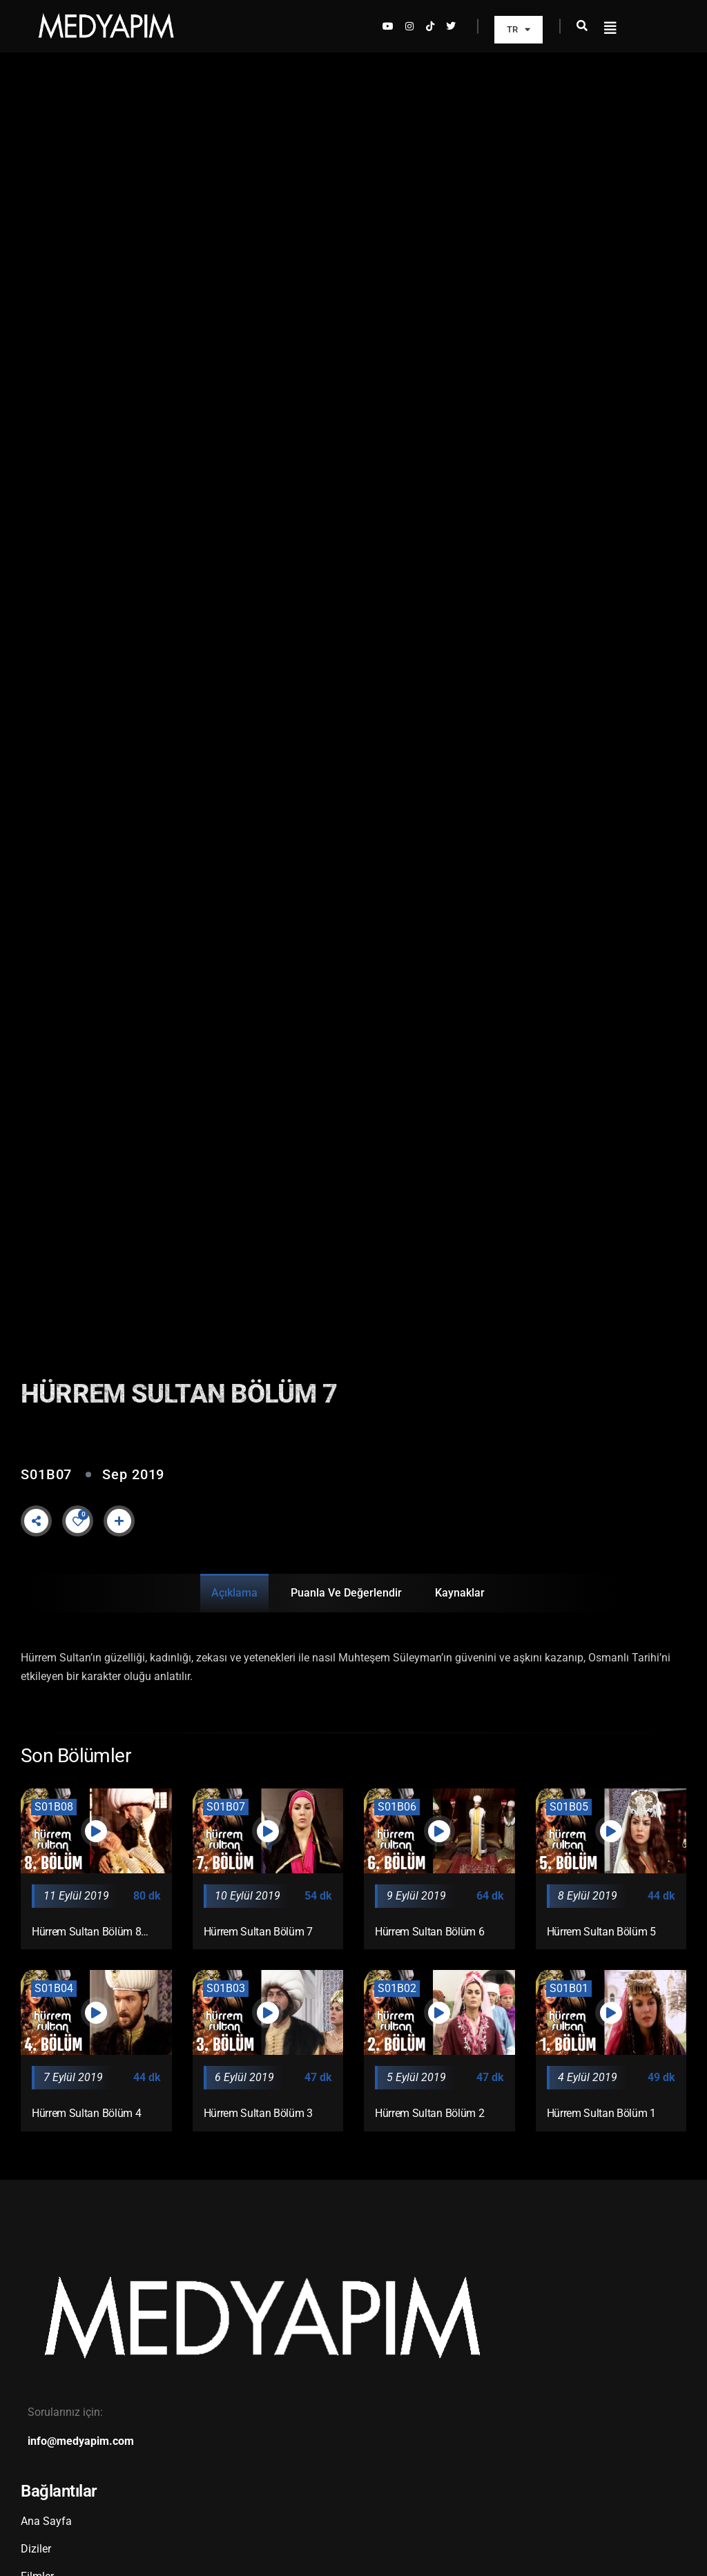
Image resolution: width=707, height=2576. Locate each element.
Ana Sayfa (46, 2521)
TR (518, 29)
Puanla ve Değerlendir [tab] (346, 1592)
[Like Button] (78, 1521)
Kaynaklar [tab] (460, 1592)
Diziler (36, 2548)
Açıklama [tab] (234, 1592)
